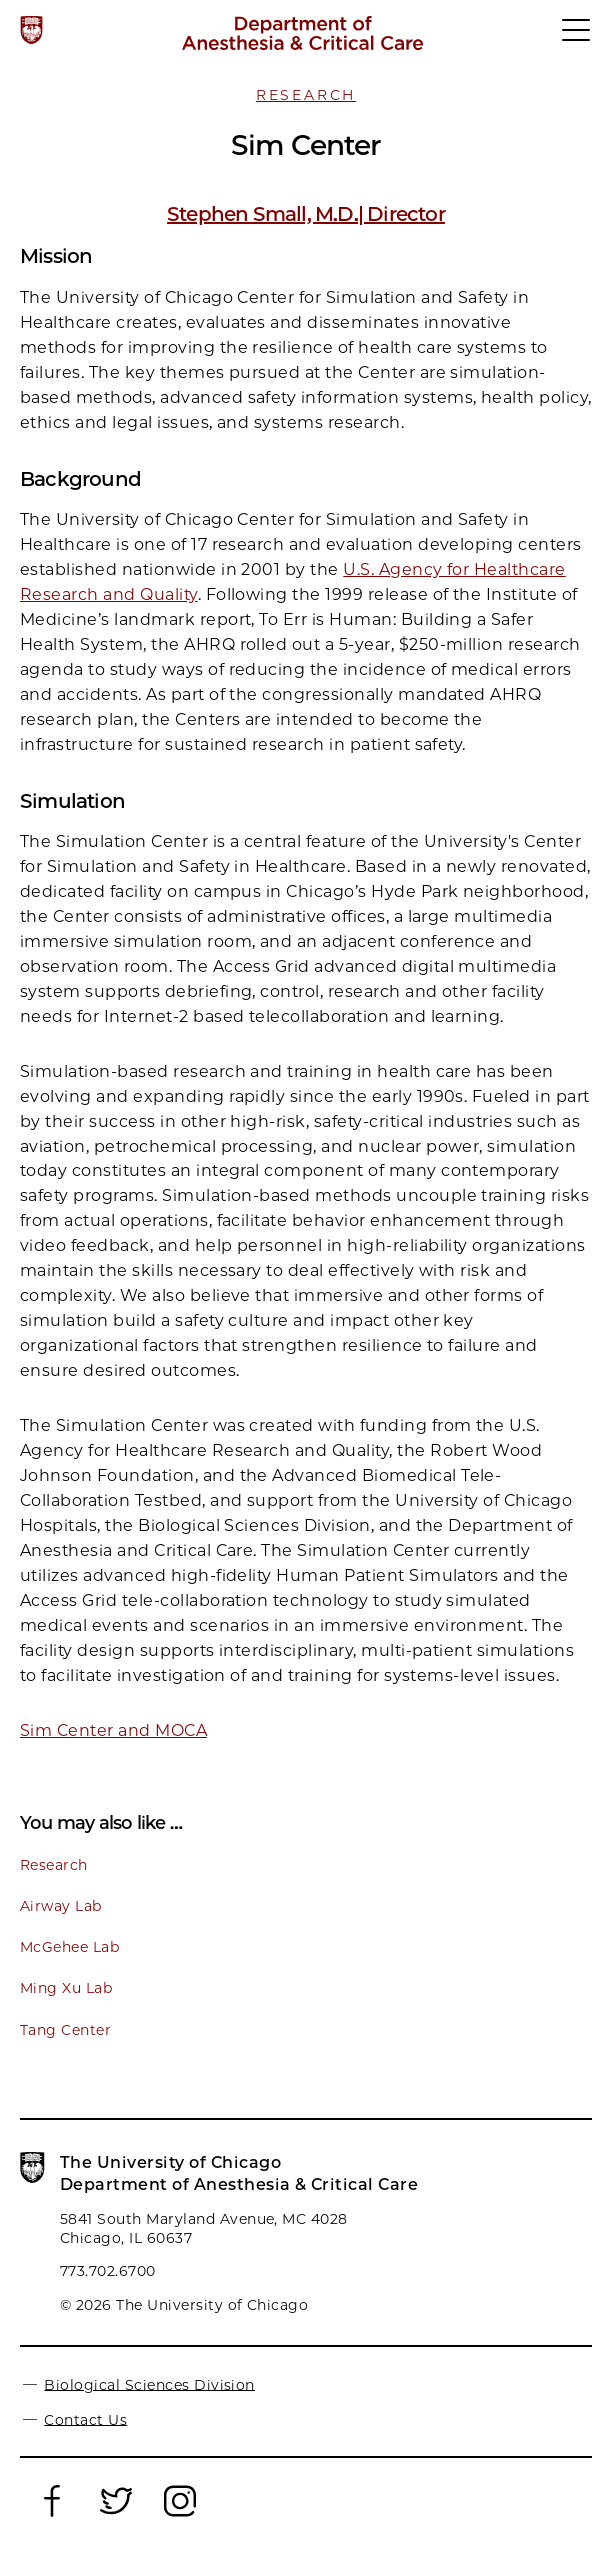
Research (306, 95)
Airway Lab (61, 1906)
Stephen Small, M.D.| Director (306, 214)
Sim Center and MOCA (113, 1730)
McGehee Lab (69, 1947)
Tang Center (65, 2030)
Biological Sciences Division (149, 2384)
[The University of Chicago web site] (31, 30)
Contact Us (85, 2419)
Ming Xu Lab (66, 1988)
